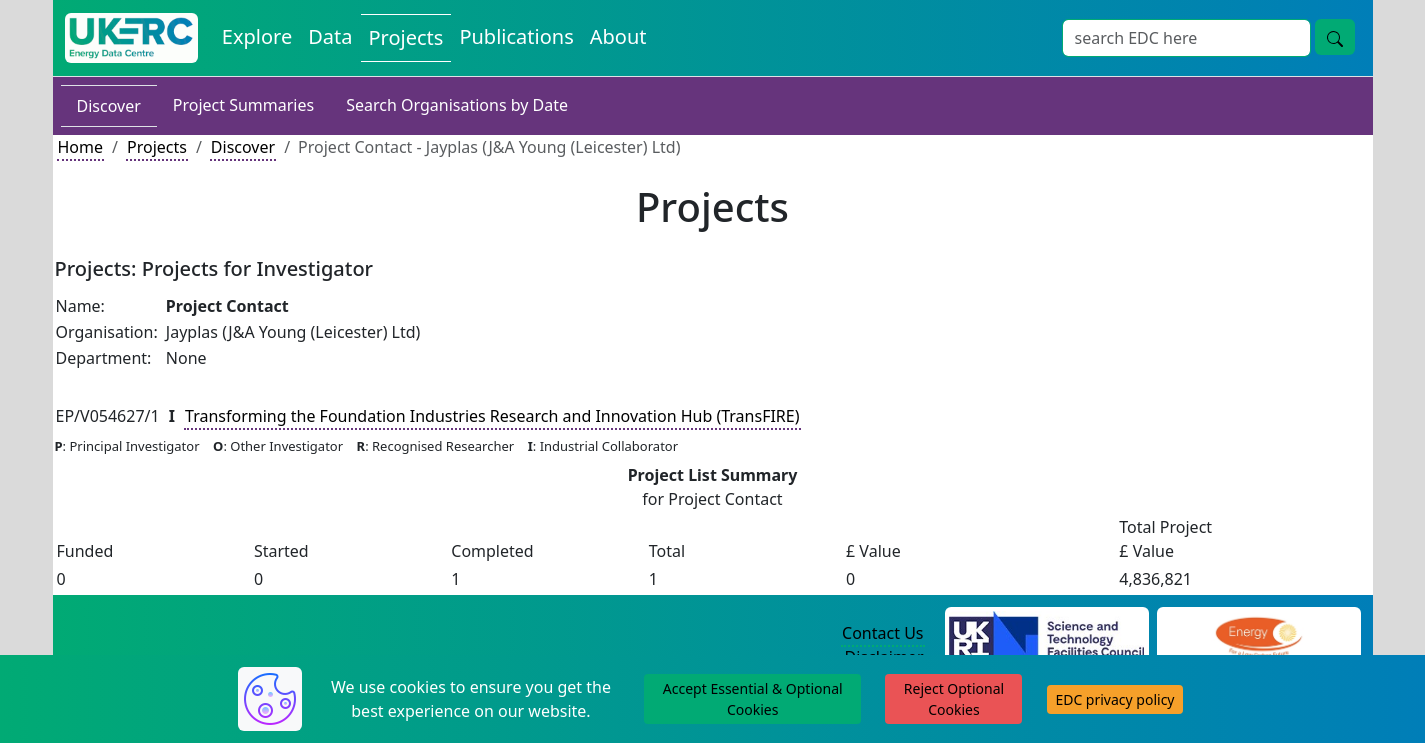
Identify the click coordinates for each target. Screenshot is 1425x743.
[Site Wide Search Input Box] (1186, 38)
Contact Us (882, 633)
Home (81, 147)
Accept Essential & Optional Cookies (753, 699)
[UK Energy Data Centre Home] (131, 38)
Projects (157, 147)
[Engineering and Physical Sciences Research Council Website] (1258, 634)
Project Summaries (243, 105)
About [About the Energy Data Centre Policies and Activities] (618, 36)
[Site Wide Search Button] (1335, 37)
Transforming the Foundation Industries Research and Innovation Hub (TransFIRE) (492, 416)
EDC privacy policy (1114, 699)
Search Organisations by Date (457, 105)
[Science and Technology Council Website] (1046, 634)
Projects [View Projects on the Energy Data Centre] (406, 37)
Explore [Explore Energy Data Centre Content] (257, 36)
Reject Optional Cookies (954, 699)
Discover (109, 106)
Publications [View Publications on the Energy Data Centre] (516, 36)
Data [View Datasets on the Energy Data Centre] (330, 36)
